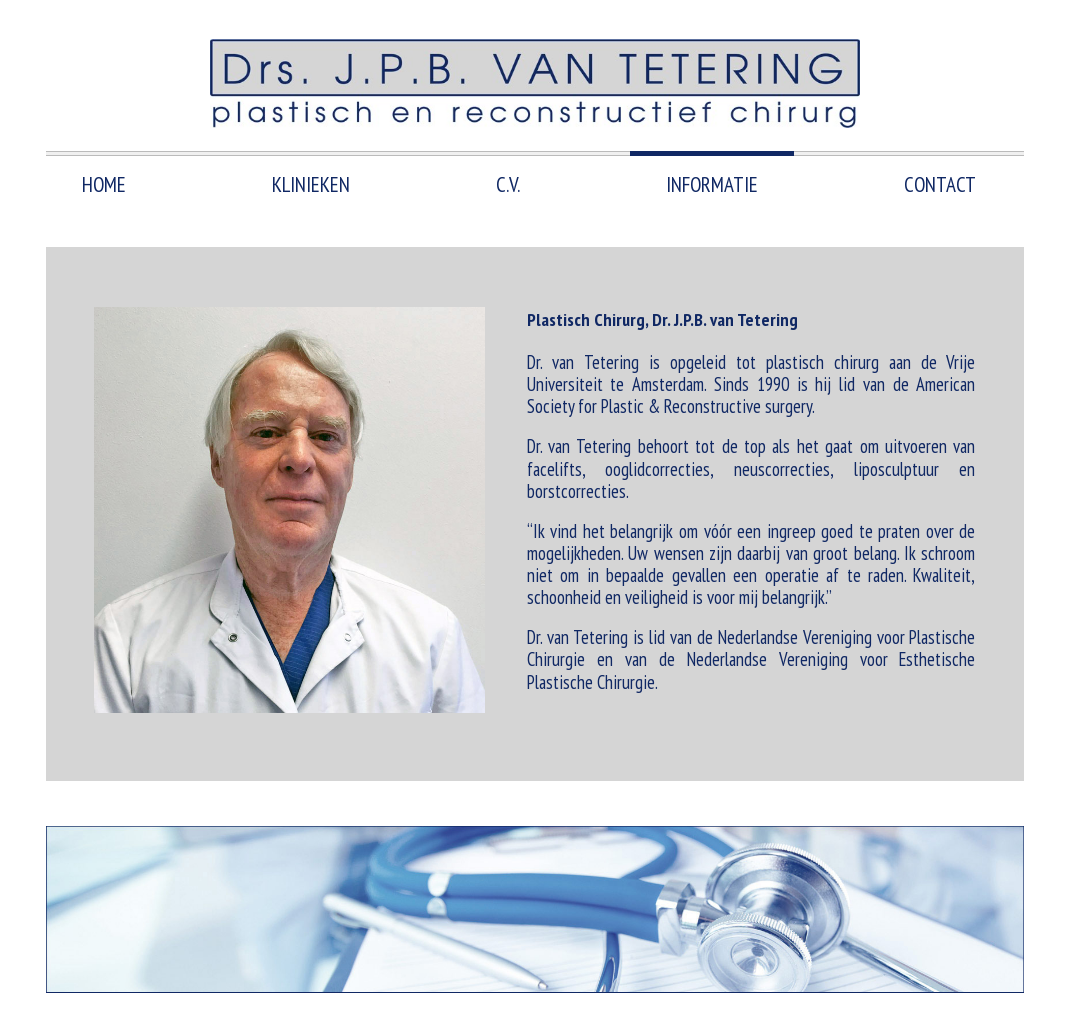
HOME (104, 184)
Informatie (712, 184)
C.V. (508, 184)
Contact (940, 184)
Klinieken (311, 184)
